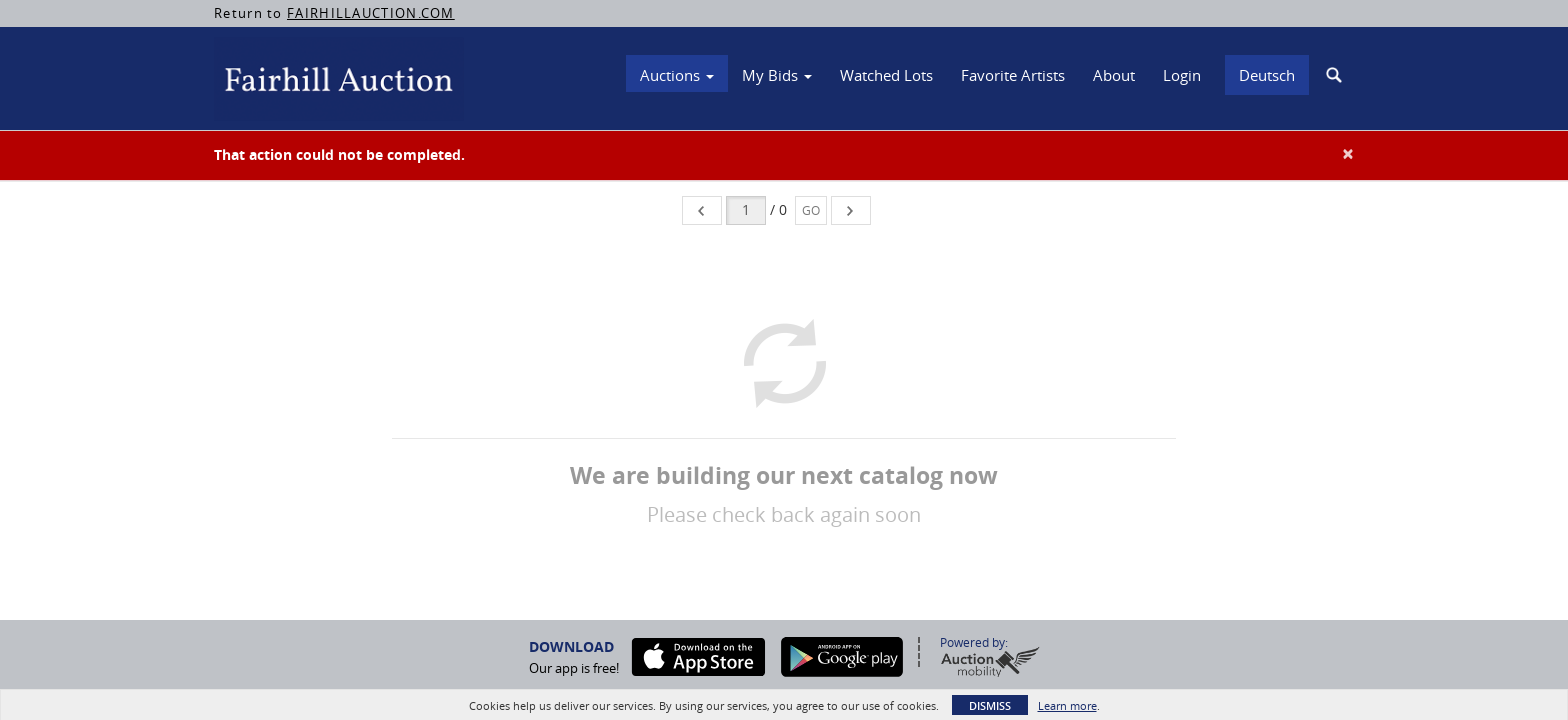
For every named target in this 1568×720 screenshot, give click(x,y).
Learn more (1067, 705)
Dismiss (990, 705)
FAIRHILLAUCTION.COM (371, 13)
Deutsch (1267, 75)
